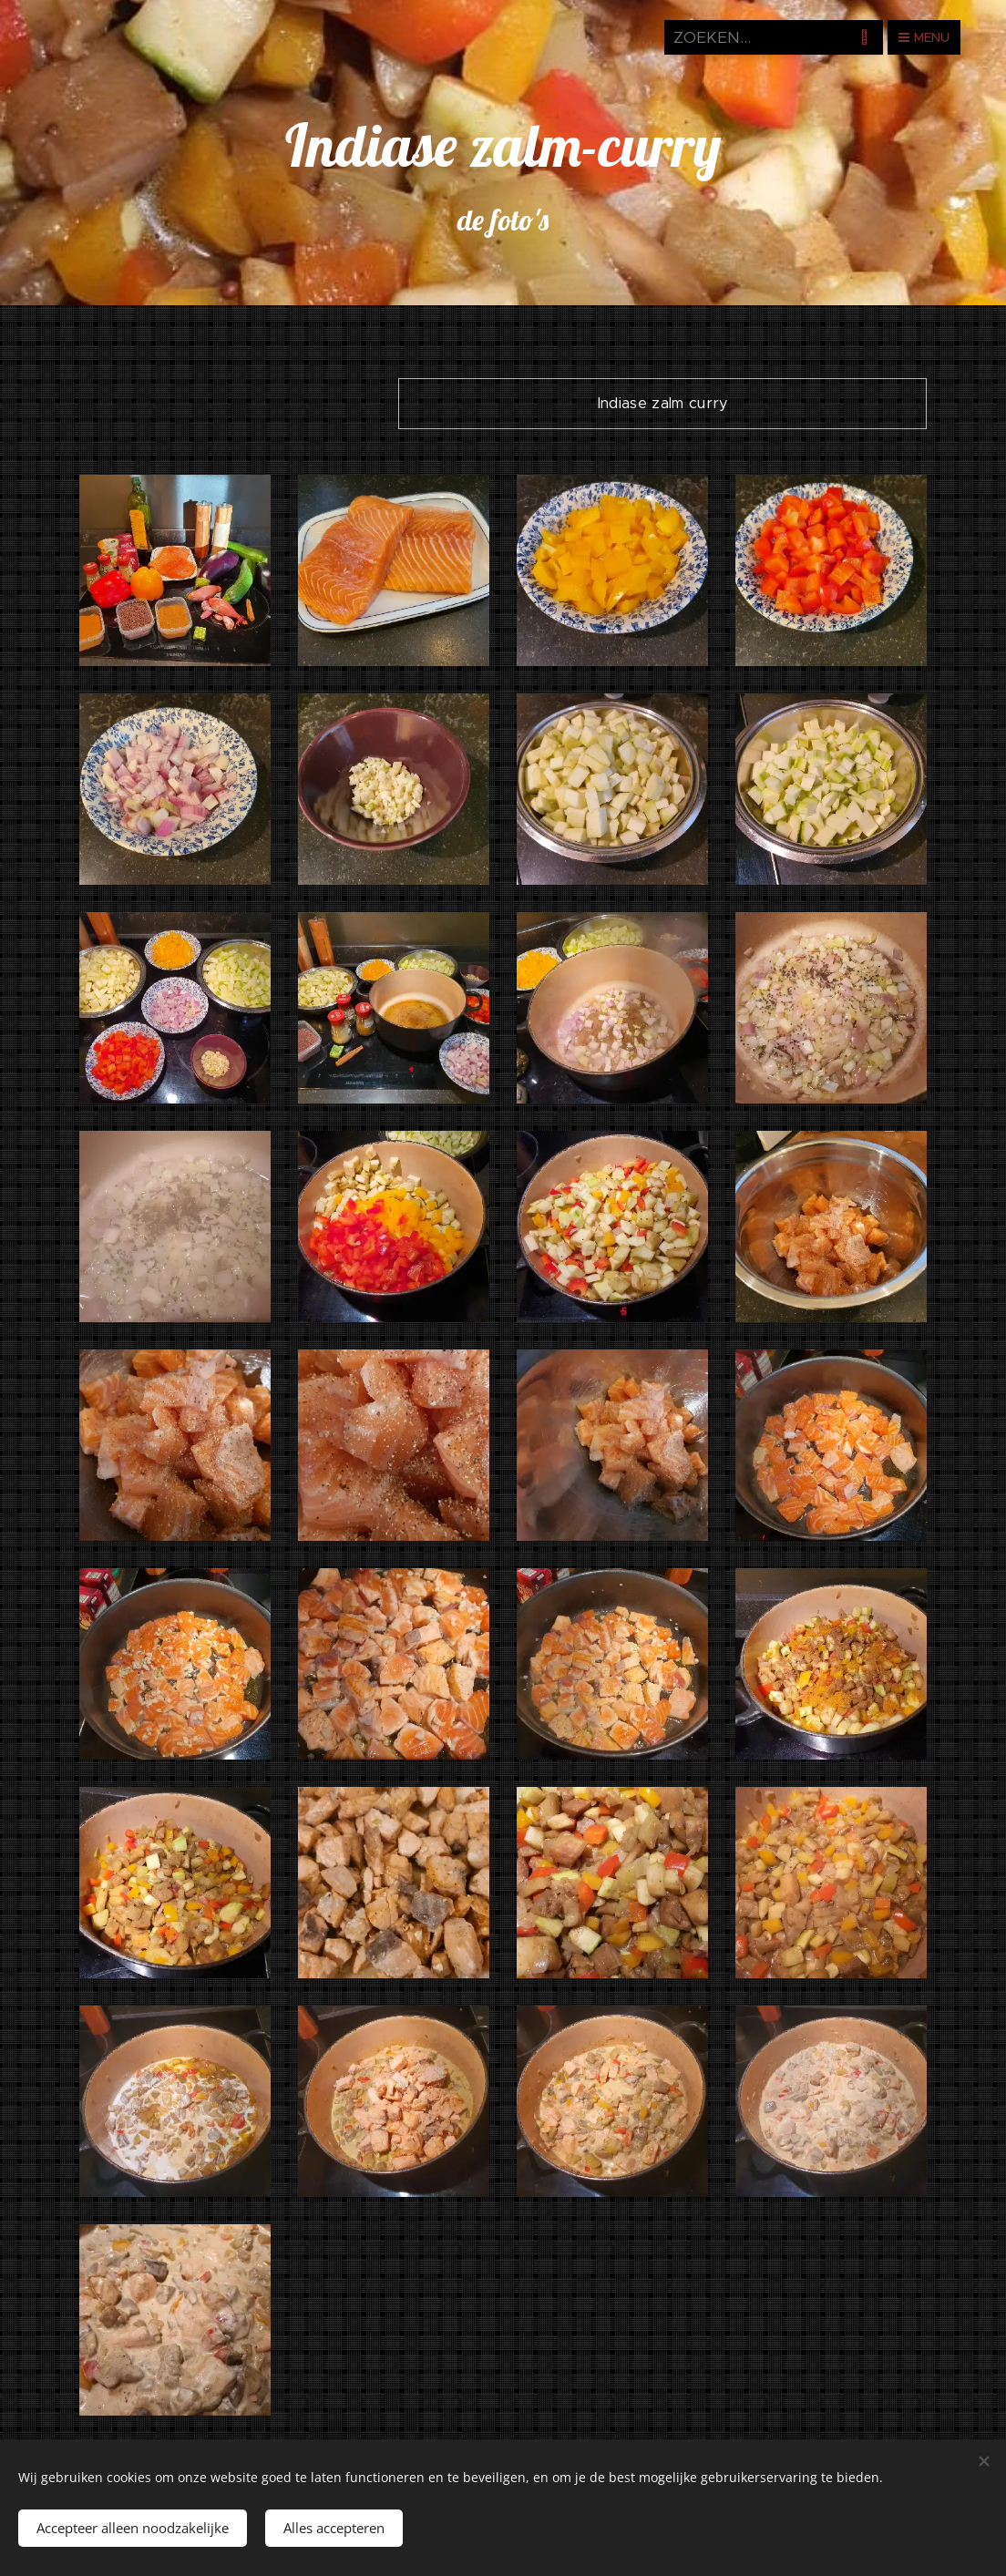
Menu (924, 37)
